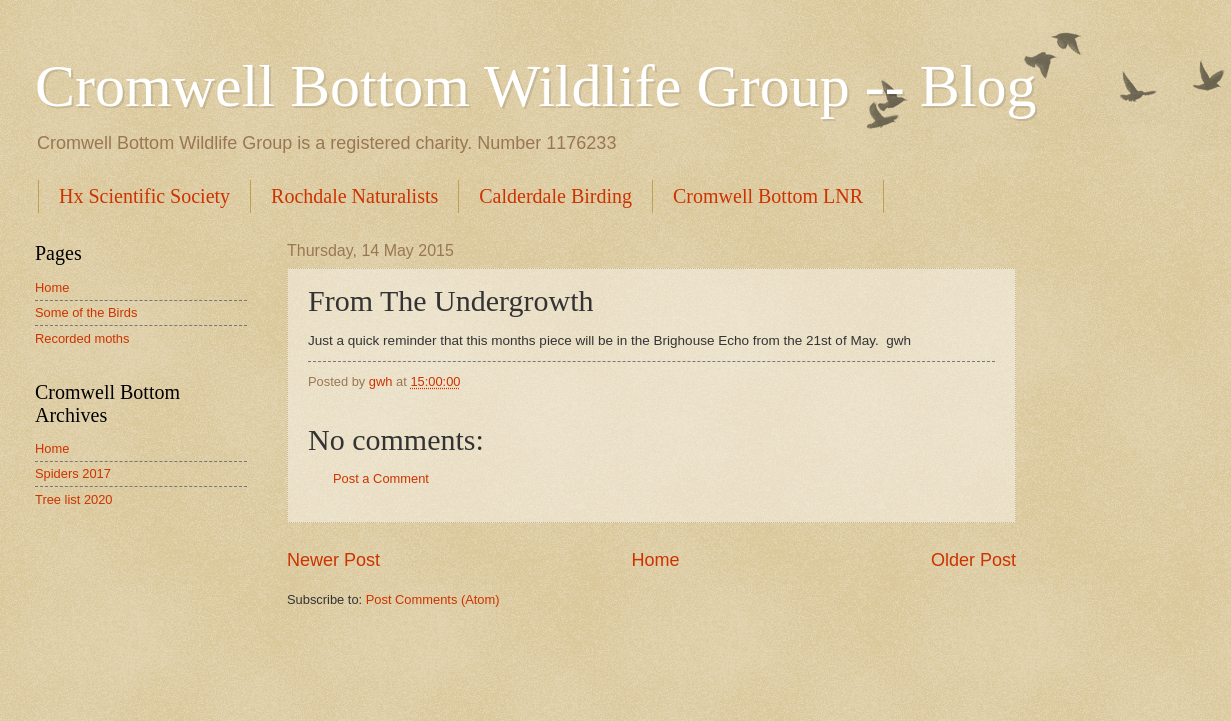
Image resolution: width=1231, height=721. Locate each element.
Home (655, 560)
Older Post (973, 560)
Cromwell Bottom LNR (768, 196)
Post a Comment (381, 478)
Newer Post (333, 560)
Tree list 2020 (74, 499)
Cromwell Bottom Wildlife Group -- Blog (535, 86)
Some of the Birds (86, 312)
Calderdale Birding (555, 196)
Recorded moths (82, 338)
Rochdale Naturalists (354, 196)
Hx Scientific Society (144, 196)
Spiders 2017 (73, 473)
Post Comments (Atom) (433, 599)
